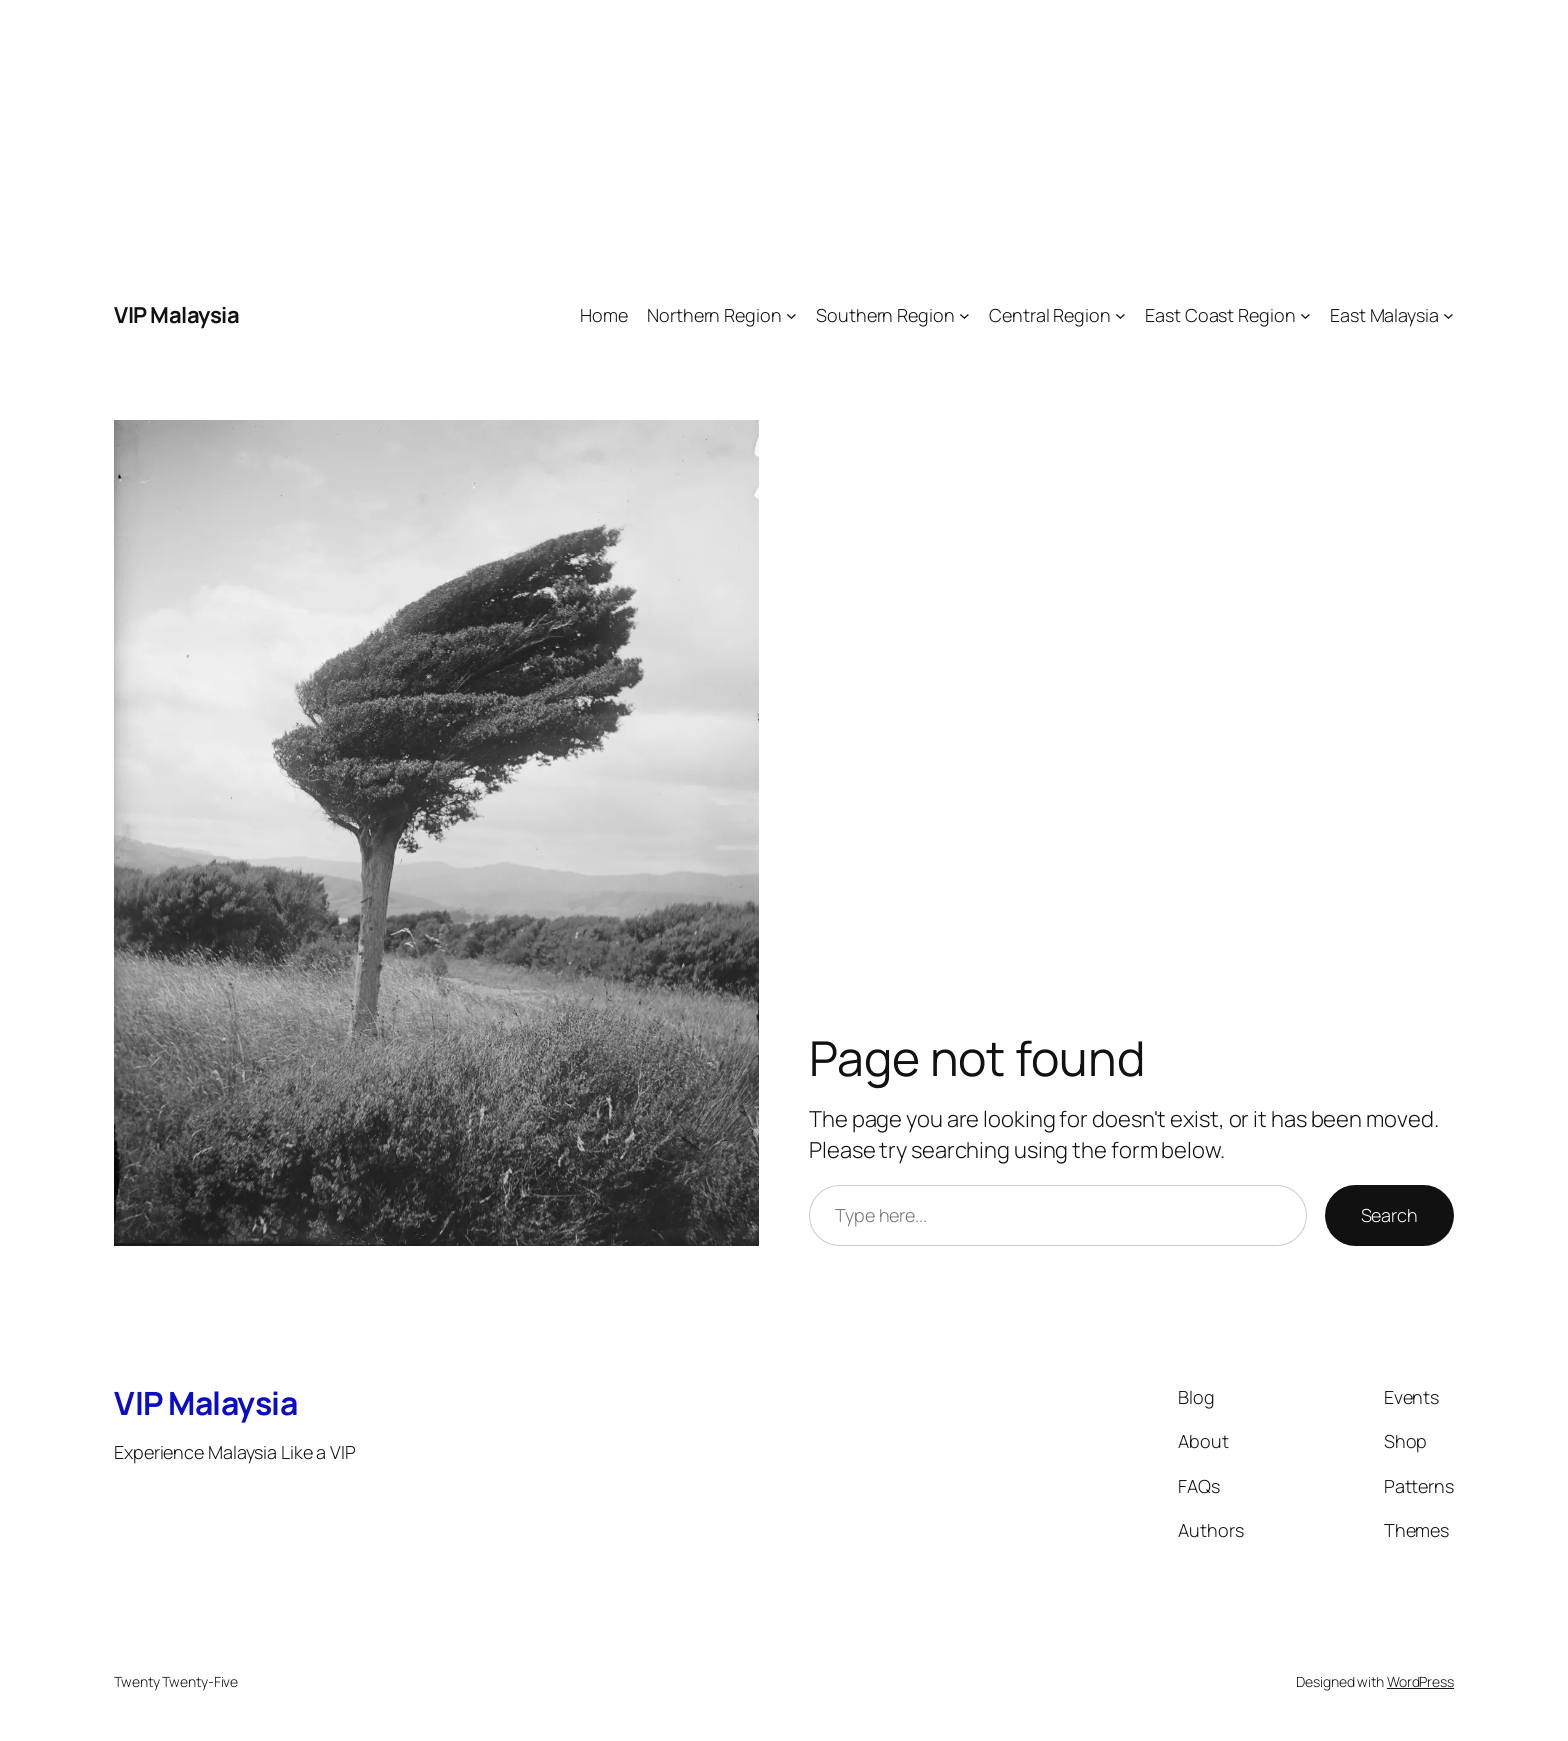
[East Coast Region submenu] (1305, 315)
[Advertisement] (600, 140)
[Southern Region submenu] (964, 315)
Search (1389, 1215)
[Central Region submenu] (1120, 315)
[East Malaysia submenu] (1448, 315)
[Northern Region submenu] (791, 315)
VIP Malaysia (176, 315)
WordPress (1420, 1681)
